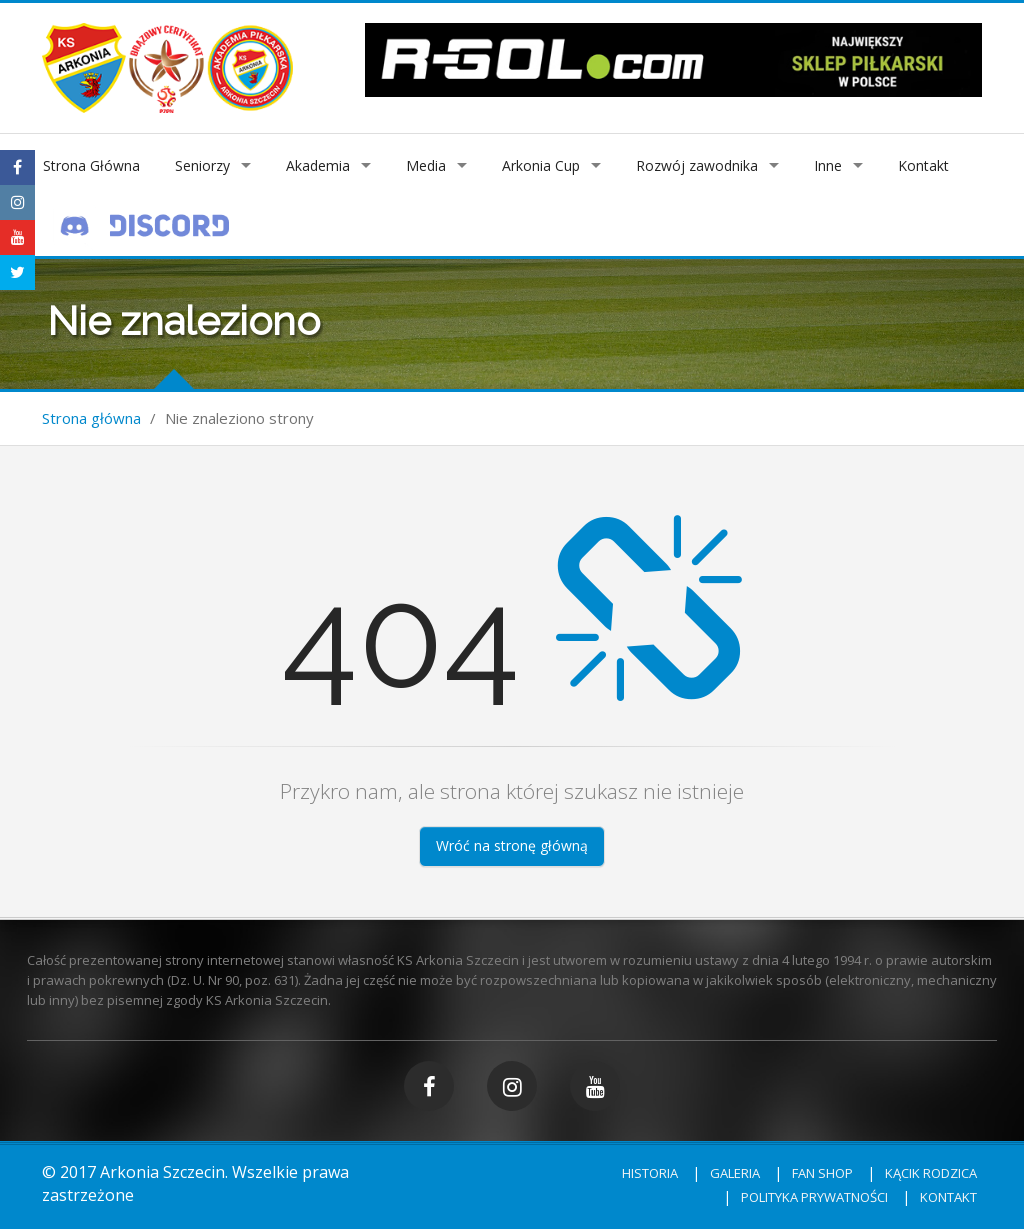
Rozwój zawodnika (697, 165)
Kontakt (923, 165)
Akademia (318, 165)
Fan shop (822, 1173)
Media (426, 165)
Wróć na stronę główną (512, 845)
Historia (650, 1173)
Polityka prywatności (814, 1197)
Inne (828, 165)
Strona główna (91, 418)
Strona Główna (91, 165)
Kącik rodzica (931, 1173)
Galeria (735, 1173)
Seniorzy (202, 165)
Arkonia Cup (541, 165)
